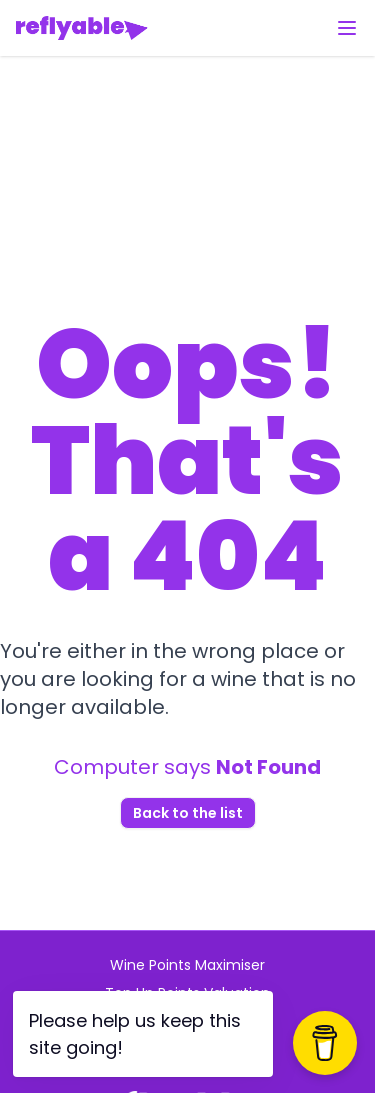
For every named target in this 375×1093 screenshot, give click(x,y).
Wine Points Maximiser (187, 965)
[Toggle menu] (347, 28)
